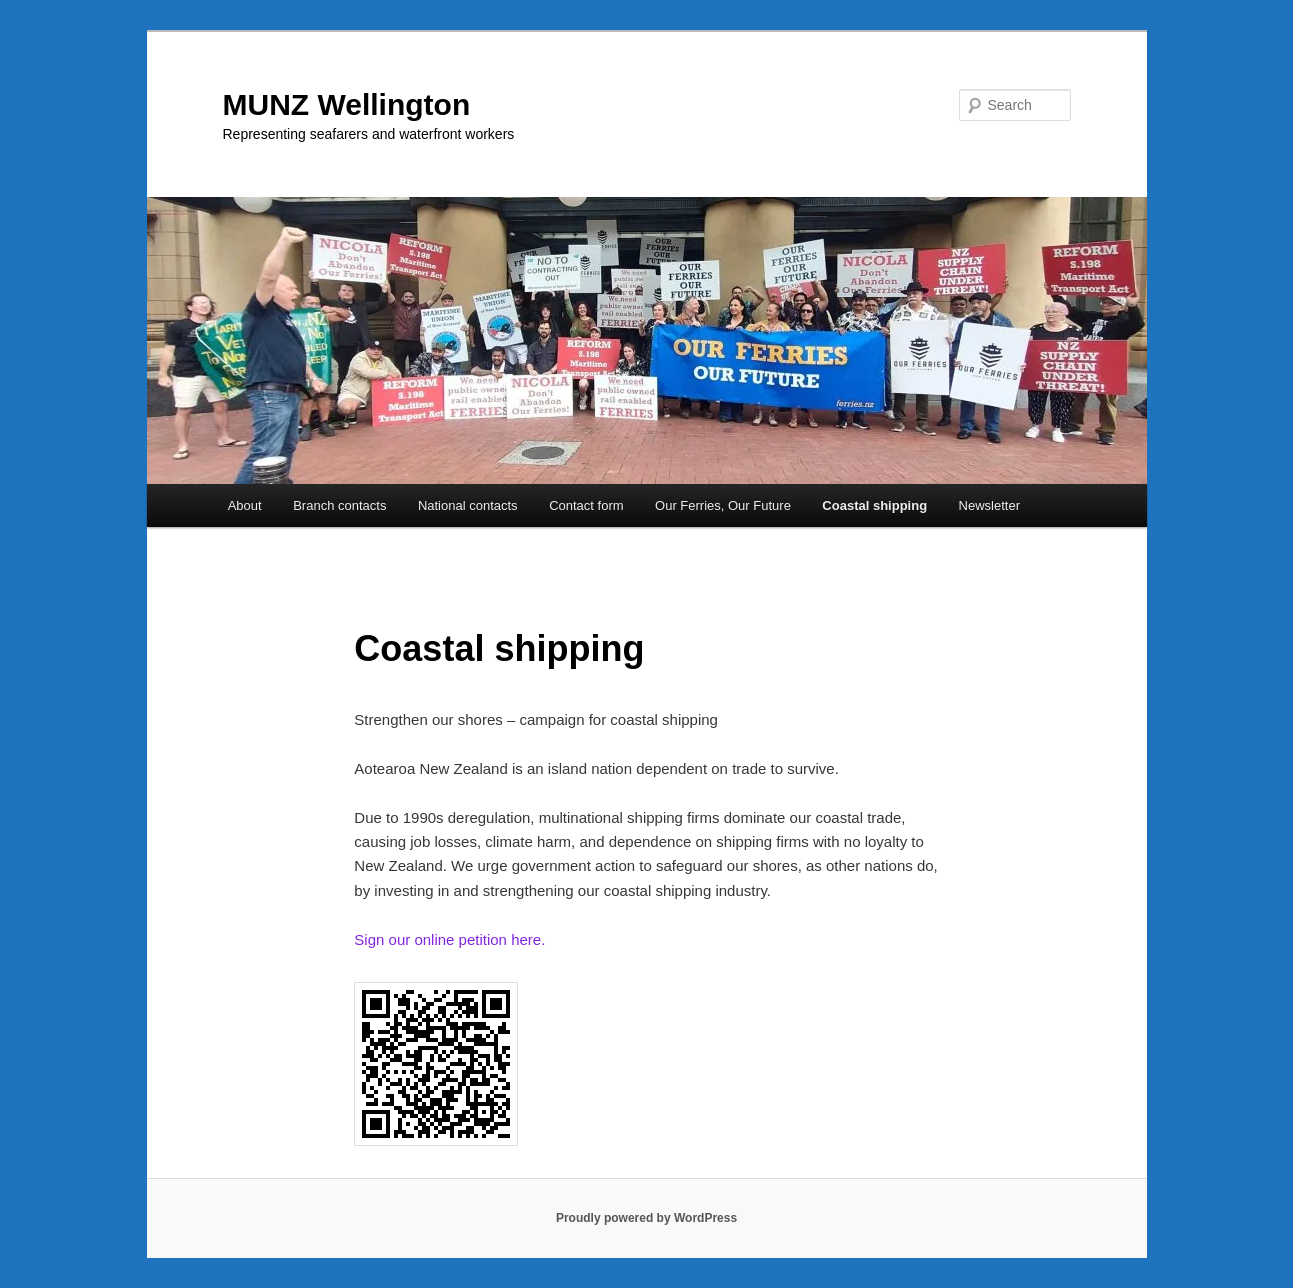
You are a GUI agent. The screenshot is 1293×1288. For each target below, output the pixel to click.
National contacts (468, 505)
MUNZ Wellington (347, 104)
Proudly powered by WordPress (646, 1218)
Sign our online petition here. (449, 939)
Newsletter (989, 505)
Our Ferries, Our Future (723, 505)
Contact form (586, 505)
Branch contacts (339, 505)
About (245, 505)
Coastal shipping (874, 505)
